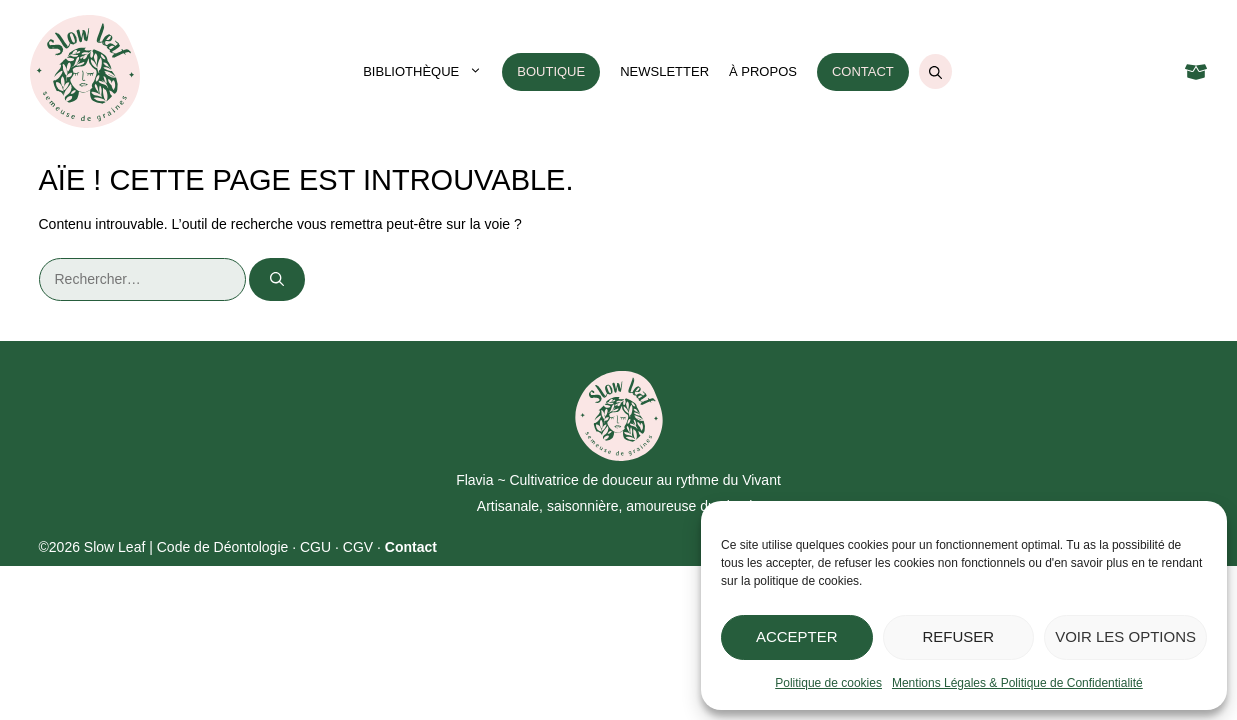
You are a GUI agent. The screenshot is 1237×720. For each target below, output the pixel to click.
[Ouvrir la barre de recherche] (935, 71)
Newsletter (664, 71)
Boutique (551, 71)
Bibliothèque (427, 72)
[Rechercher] (277, 279)
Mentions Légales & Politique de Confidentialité (1017, 683)
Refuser (959, 636)
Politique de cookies (828, 683)
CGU (315, 547)
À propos (763, 71)
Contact (863, 71)
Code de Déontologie (223, 547)
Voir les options (1125, 636)
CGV (358, 547)
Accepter (797, 636)
